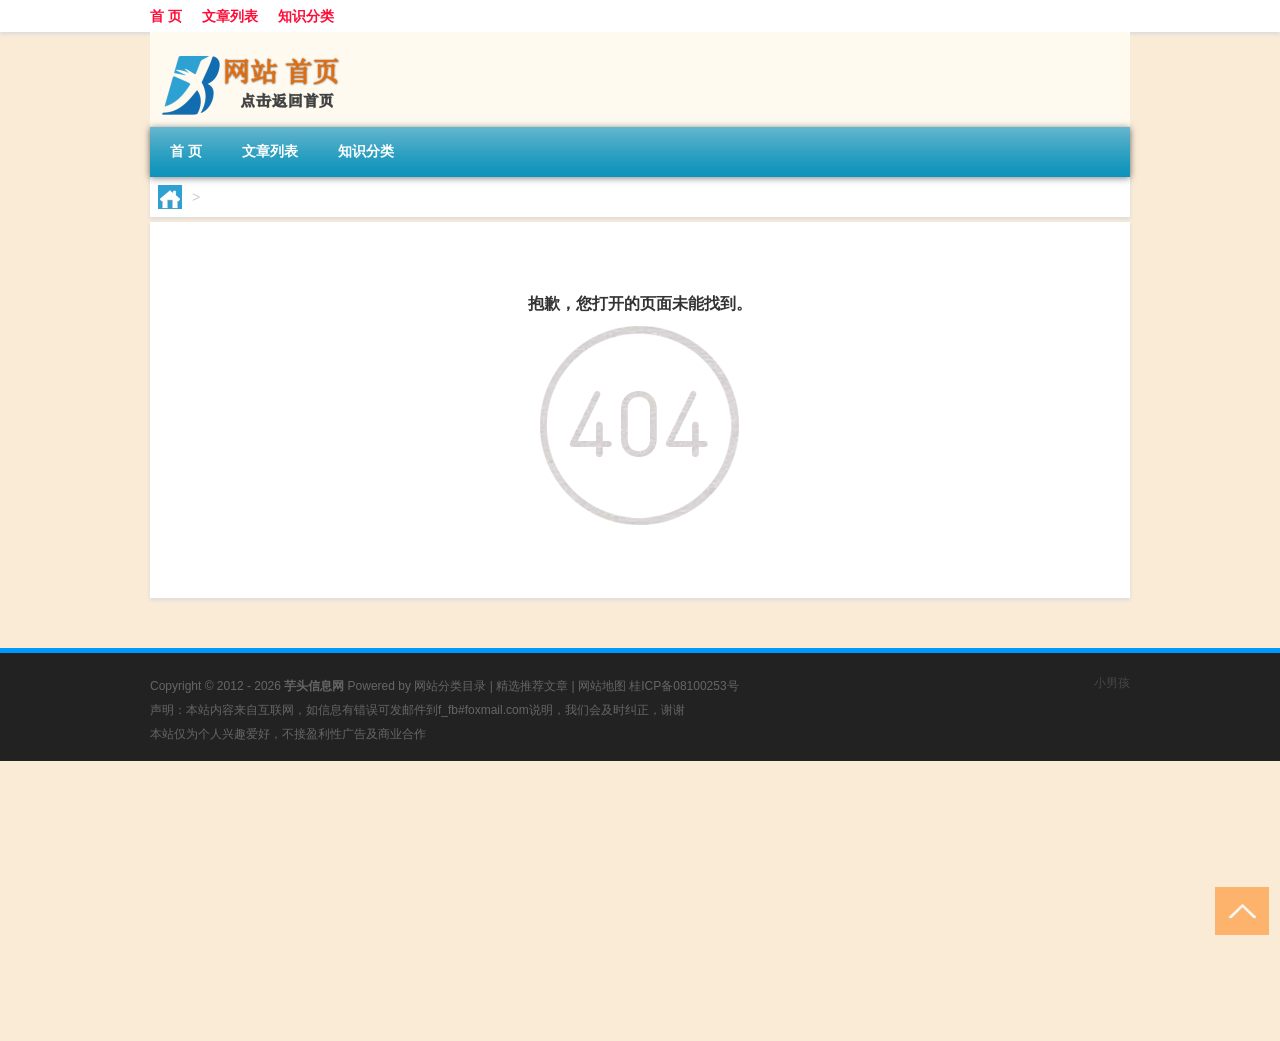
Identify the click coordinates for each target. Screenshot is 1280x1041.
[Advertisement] (600, 901)
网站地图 (602, 686)
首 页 (166, 16)
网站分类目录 (450, 686)
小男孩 (1112, 683)
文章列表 (230, 16)
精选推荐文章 (532, 686)
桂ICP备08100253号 (683, 686)
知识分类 (306, 16)
